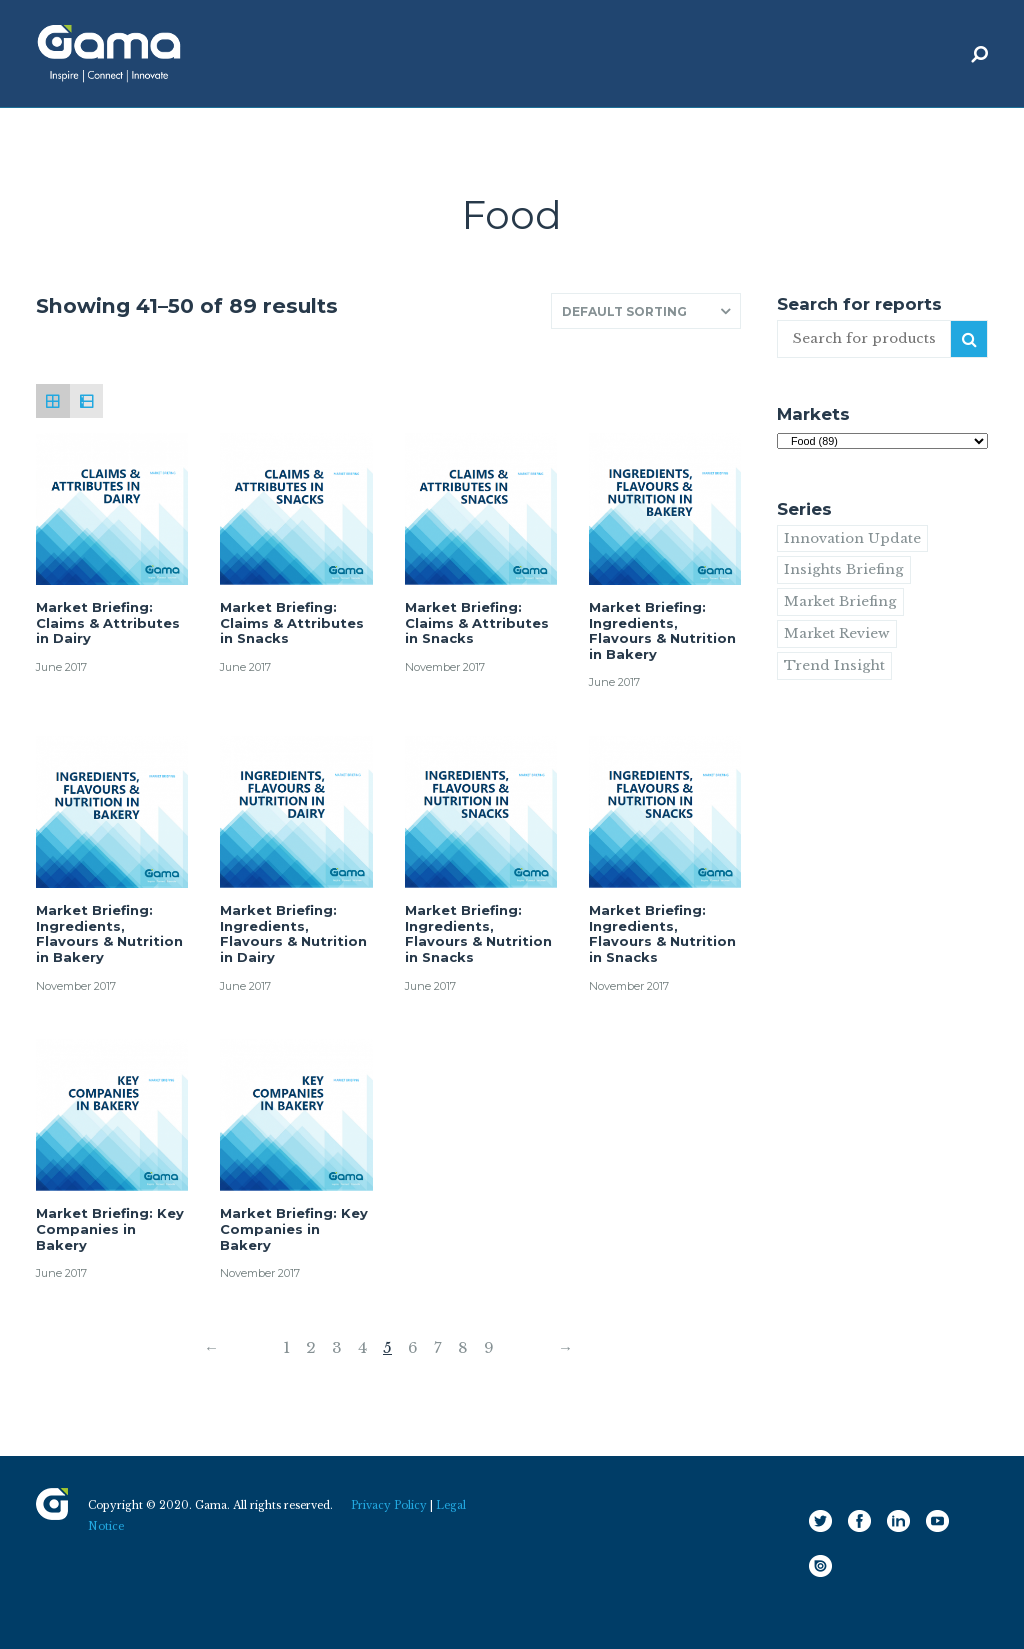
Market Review (837, 633)
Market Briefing (840, 601)
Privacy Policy (389, 1505)
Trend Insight (834, 665)
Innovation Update (852, 538)
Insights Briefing (844, 569)
